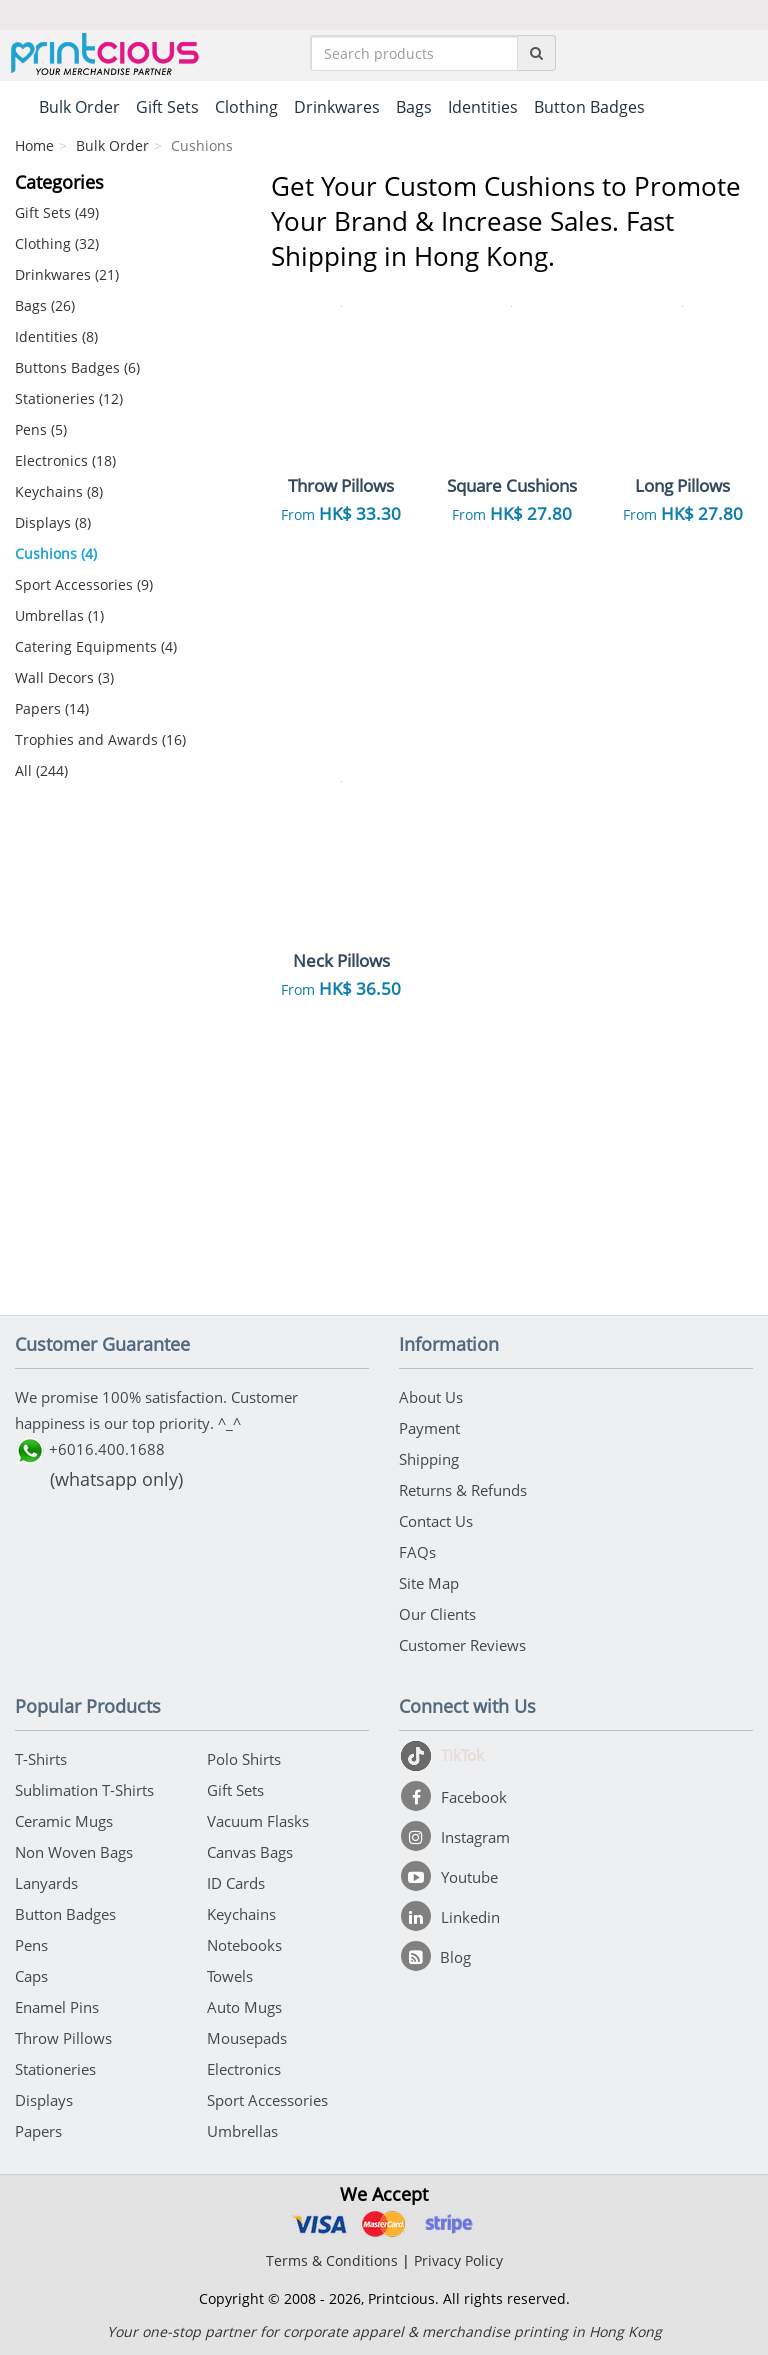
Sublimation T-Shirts (84, 1790)
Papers (38, 2131)
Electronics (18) (65, 460)
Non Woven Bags (74, 1852)
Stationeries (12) (69, 398)
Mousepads (247, 2038)
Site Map (429, 1583)
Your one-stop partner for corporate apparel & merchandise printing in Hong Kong (384, 2331)
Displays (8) (53, 522)
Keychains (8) (59, 491)
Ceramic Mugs (64, 1821)
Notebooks (244, 1945)
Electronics (244, 2069)
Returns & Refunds (463, 1490)
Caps (31, 1976)
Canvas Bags (250, 1852)
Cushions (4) (56, 553)
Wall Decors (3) (64, 677)
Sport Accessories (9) (84, 584)
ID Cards (236, 1883)
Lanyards (46, 1883)
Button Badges (65, 1914)
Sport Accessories (267, 2100)
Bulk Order (112, 145)
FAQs (417, 1552)
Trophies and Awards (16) (100, 739)
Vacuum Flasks (258, 1821)
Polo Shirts (244, 1759)
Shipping (429, 1459)
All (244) (41, 770)
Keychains (241, 1914)
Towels (230, 1976)
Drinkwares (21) (67, 274)
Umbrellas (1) (59, 615)
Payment (429, 1428)
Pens (31, 1945)
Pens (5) (41, 429)
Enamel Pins (57, 2007)
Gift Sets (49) (57, 212)
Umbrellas (242, 2131)
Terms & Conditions (332, 2260)
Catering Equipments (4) (96, 646)
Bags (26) (45, 305)
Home (34, 145)
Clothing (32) (57, 243)
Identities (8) (56, 336)
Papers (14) (52, 708)
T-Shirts (41, 1759)
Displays (44, 2100)
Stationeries (55, 2069)
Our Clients (437, 1614)
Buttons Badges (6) (77, 367)
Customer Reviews (462, 1645)
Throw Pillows (63, 2038)
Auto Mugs (244, 2007)
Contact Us (436, 1521)
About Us (431, 1397)
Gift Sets (235, 1790)
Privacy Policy (458, 2260)
